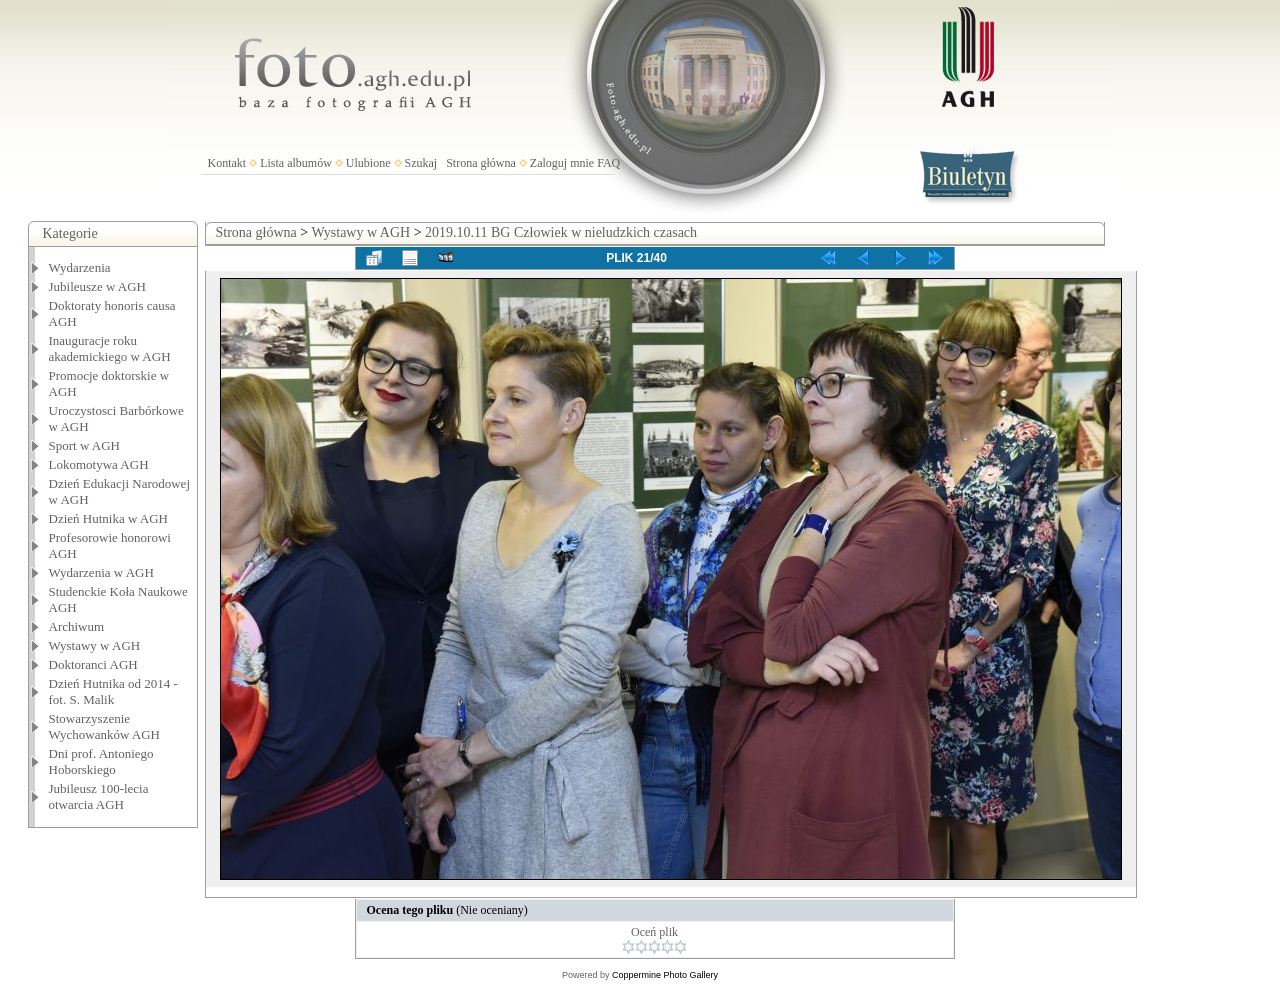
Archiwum (77, 626)
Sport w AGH (85, 445)
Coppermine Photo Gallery (665, 975)
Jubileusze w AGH (98, 286)
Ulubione (368, 163)
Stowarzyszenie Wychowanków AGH (105, 726)
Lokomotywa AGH (99, 464)
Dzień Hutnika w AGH (109, 518)
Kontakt (227, 163)
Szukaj (421, 163)
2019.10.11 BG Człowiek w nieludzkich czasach (561, 232)
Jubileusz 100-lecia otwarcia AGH (99, 796)
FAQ (608, 163)
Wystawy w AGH (95, 645)
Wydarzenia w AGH (101, 572)
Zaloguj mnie (562, 163)
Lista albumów (296, 163)
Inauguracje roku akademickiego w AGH (110, 348)
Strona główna (481, 163)
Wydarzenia (80, 267)
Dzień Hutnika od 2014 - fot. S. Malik (113, 691)
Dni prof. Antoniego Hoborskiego (101, 761)
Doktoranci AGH (93, 664)
